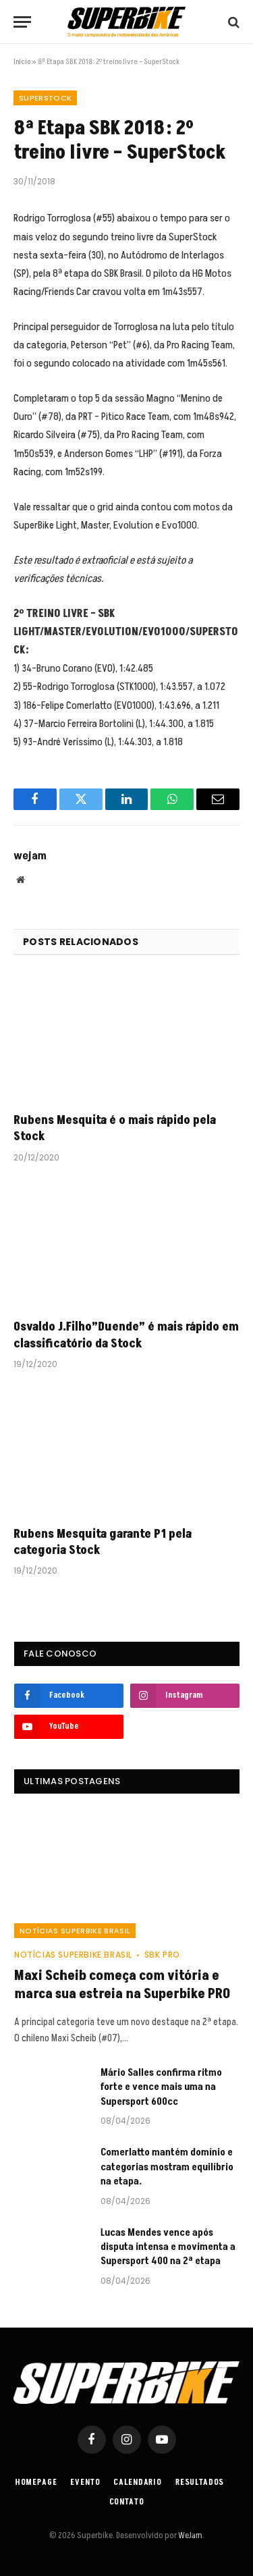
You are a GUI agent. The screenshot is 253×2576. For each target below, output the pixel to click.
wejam (30, 856)
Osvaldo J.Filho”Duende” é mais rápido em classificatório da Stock (126, 1334)
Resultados (199, 2482)
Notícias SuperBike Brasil (75, 1930)
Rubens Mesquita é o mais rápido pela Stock (114, 1128)
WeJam (189, 2535)
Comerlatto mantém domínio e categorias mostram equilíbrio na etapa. (167, 2167)
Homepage (36, 2482)
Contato (126, 2502)
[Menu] (22, 22)
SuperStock (45, 97)
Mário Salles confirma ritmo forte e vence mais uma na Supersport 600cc (161, 2087)
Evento (85, 2482)
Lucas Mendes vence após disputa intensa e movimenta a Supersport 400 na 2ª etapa (168, 2247)
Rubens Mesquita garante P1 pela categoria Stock (102, 1542)
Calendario (137, 2482)
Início (21, 62)
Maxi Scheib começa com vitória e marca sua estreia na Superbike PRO (122, 1985)
